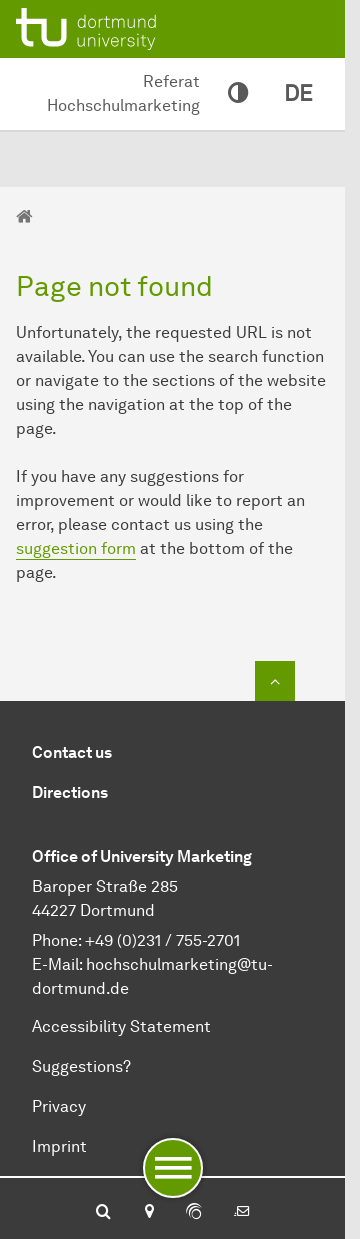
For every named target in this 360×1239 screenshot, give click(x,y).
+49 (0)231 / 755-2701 (162, 940)
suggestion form (76, 548)
